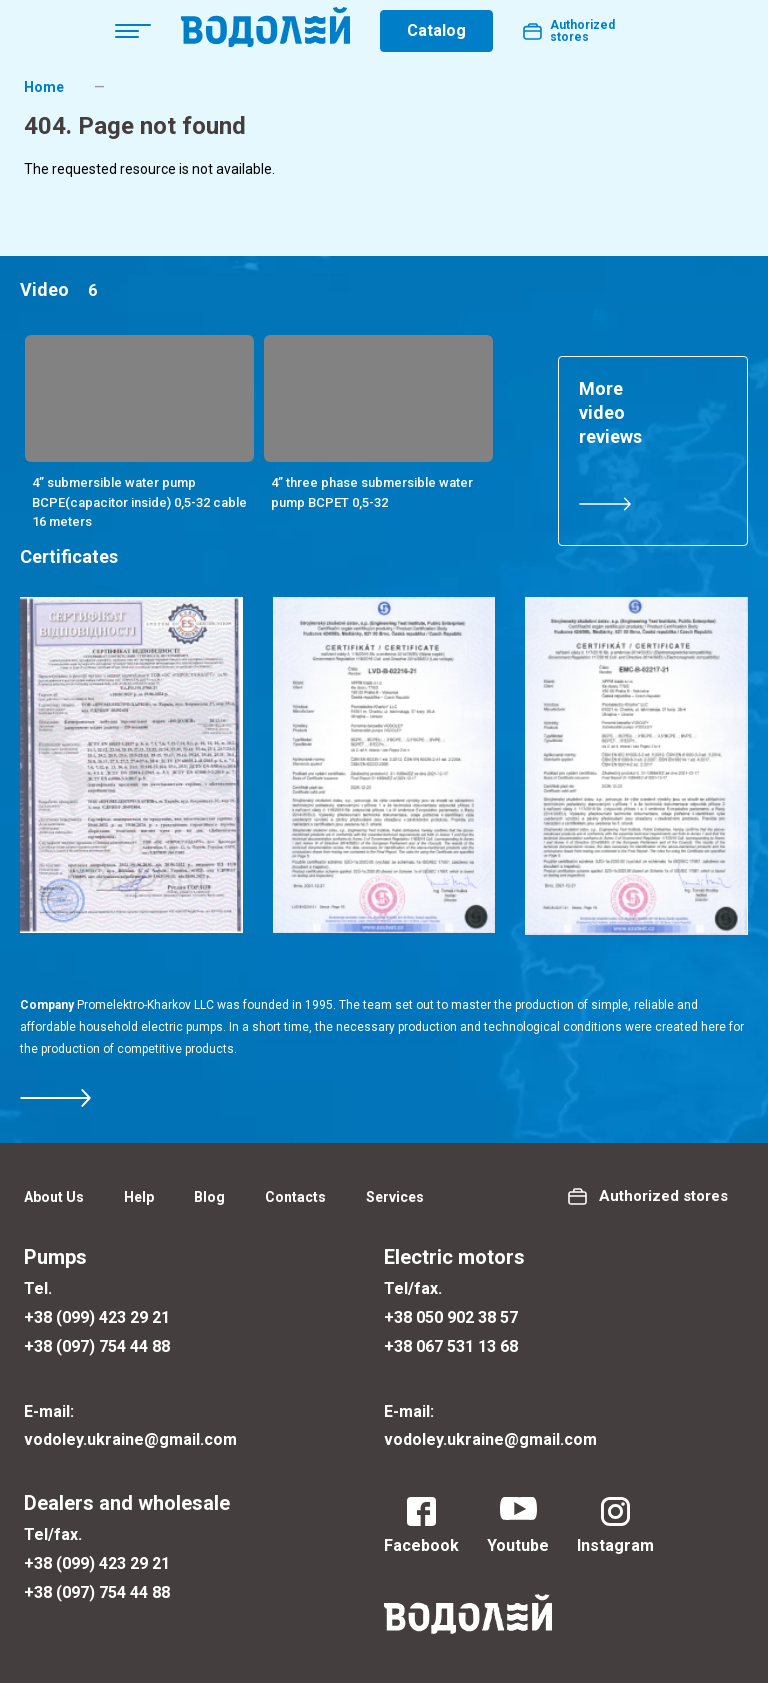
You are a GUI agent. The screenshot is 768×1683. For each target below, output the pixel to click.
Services (395, 1197)
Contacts (295, 1197)
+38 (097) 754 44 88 (97, 1346)
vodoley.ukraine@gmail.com (130, 1439)
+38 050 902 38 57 (451, 1317)
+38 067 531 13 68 (451, 1346)
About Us (54, 1197)
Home (44, 87)
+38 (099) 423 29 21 (97, 1317)
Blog (209, 1197)
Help (139, 1197)
